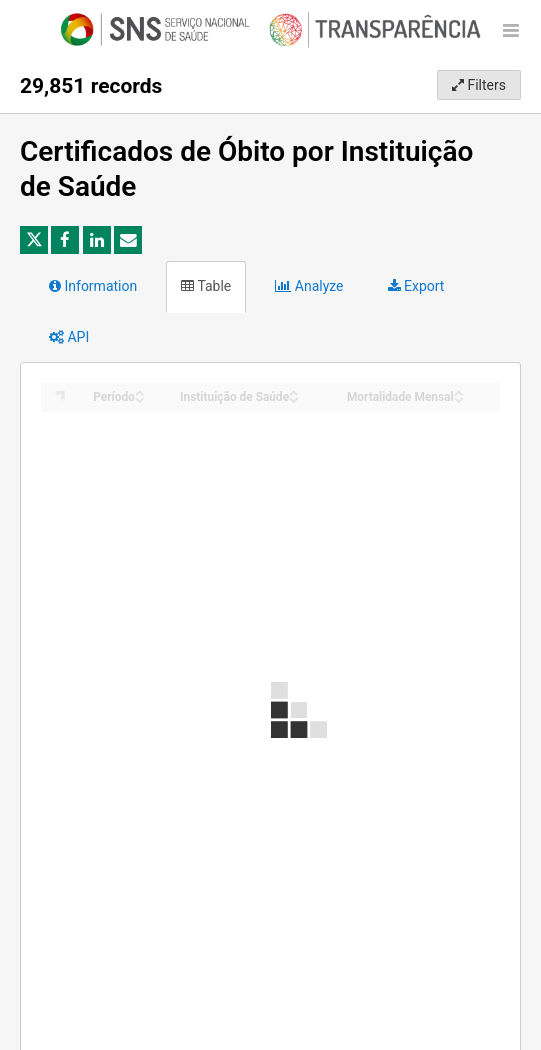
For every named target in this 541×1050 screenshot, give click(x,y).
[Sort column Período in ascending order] (140, 391)
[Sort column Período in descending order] (140, 398)
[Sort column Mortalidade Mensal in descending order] (459, 398)
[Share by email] (128, 240)
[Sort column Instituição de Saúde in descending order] (294, 398)
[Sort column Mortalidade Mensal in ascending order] (459, 391)
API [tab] (69, 337)
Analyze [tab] (309, 286)
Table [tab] (206, 286)
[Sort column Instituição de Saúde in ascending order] (294, 391)
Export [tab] (416, 286)
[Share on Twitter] (34, 240)
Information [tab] (93, 286)
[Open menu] (511, 30)
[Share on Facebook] (65, 240)
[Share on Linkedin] (97, 240)
